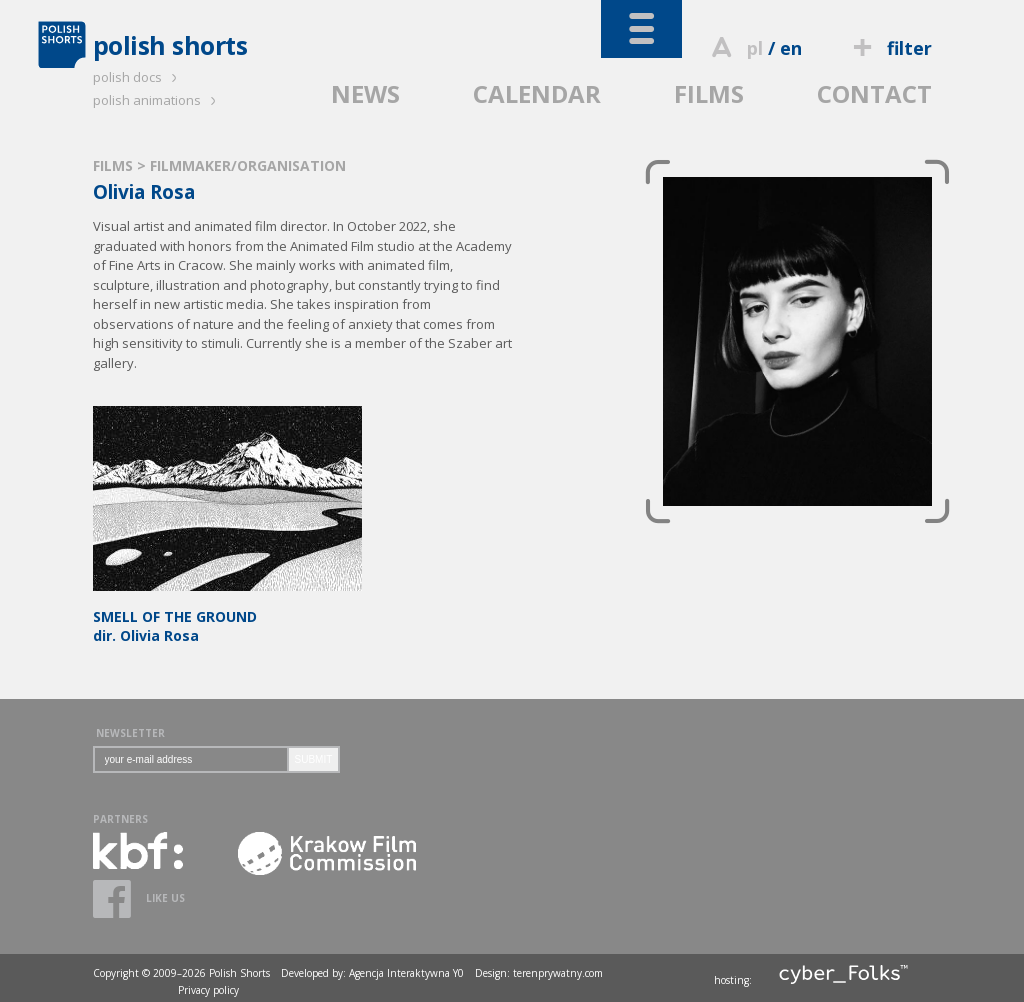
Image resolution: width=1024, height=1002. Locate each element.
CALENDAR (537, 93)
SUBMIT (314, 759)
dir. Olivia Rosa (227, 616)
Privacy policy (208, 990)
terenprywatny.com (558, 973)
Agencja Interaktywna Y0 (406, 973)
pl (755, 48)
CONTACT (874, 93)
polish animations (157, 100)
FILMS (709, 93)
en (791, 48)
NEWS (365, 93)
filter (889, 48)
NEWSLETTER (130, 733)
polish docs (138, 77)
